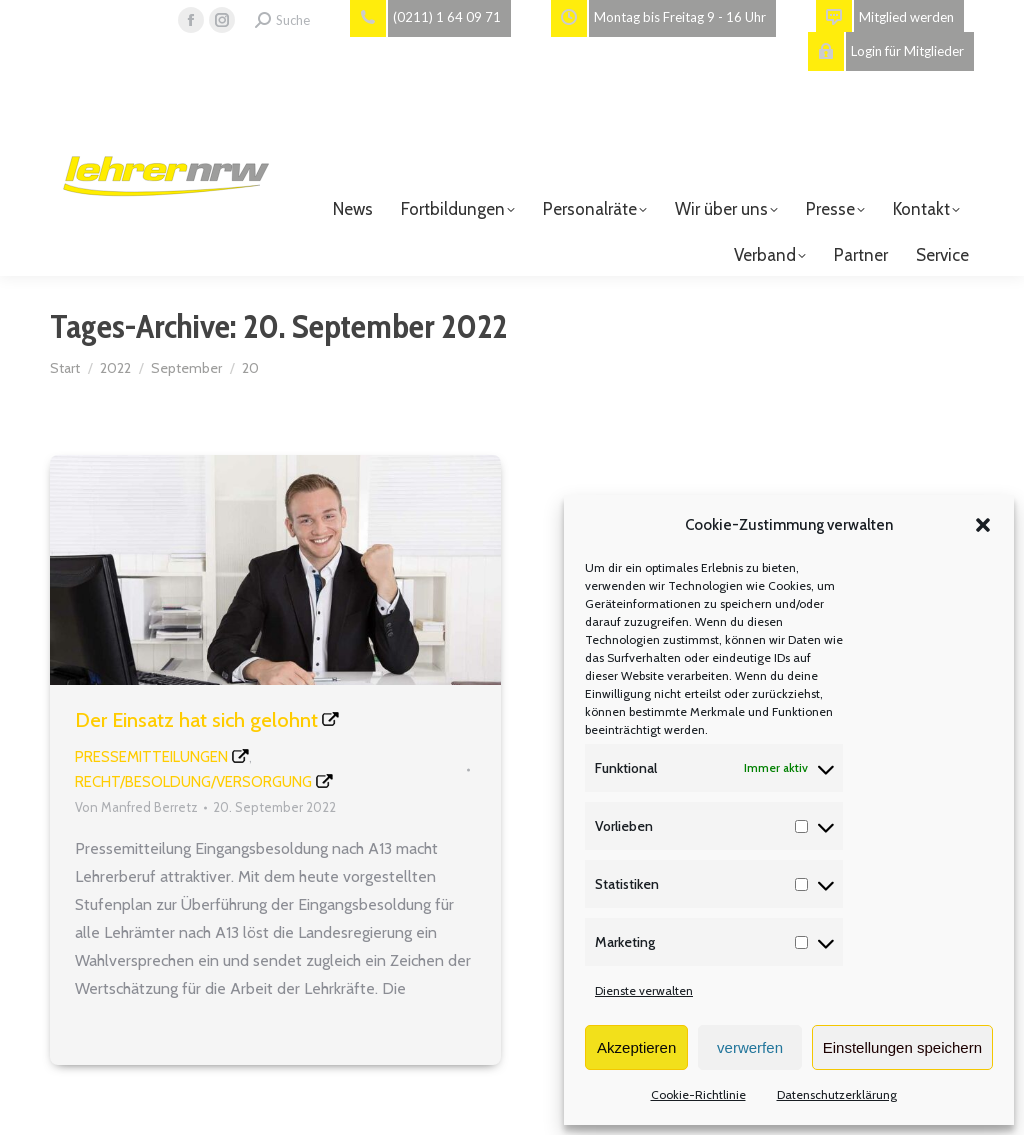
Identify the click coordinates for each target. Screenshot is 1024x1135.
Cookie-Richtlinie (698, 1094)
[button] (983, 525)
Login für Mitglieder (886, 51)
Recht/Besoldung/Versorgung (193, 782)
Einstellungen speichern (902, 1047)
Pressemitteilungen (151, 757)
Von (136, 807)
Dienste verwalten (644, 990)
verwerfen (750, 1047)
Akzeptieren (636, 1047)
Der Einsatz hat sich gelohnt (196, 720)
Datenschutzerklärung (837, 1094)
